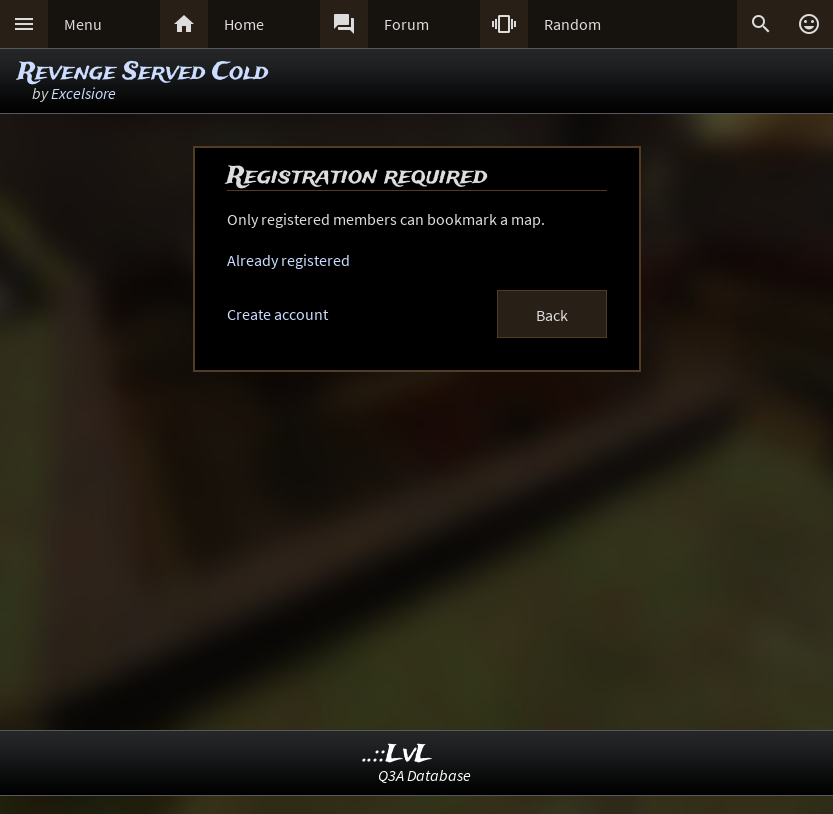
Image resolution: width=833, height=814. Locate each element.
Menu (83, 24)
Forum (406, 24)
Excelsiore (83, 93)
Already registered (288, 260)
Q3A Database (424, 775)
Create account (277, 314)
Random (572, 24)
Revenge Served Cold (143, 72)
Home (244, 24)
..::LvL (397, 754)
